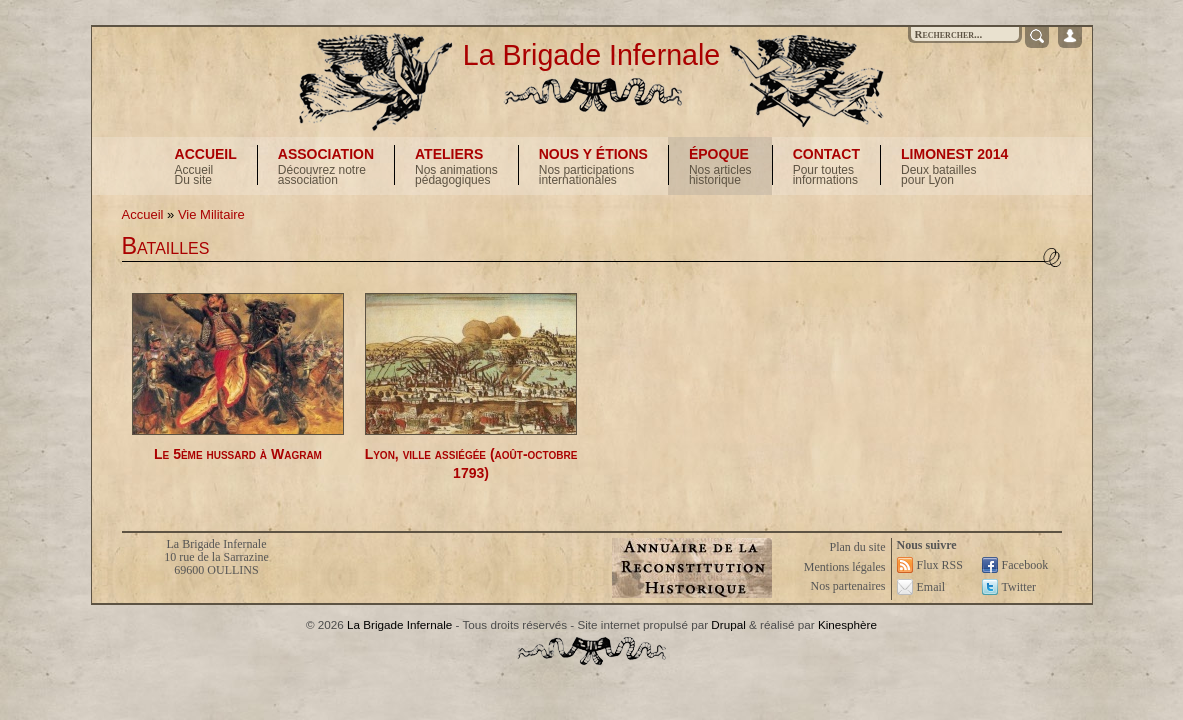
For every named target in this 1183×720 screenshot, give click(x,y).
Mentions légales (845, 567)
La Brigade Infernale (592, 55)
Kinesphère (847, 624)
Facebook (1025, 565)
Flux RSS (940, 565)
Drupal (728, 624)
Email (931, 587)
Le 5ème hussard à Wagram (238, 454)
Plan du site (858, 547)
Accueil (143, 214)
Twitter (1019, 587)
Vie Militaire (211, 214)
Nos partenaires (848, 586)
